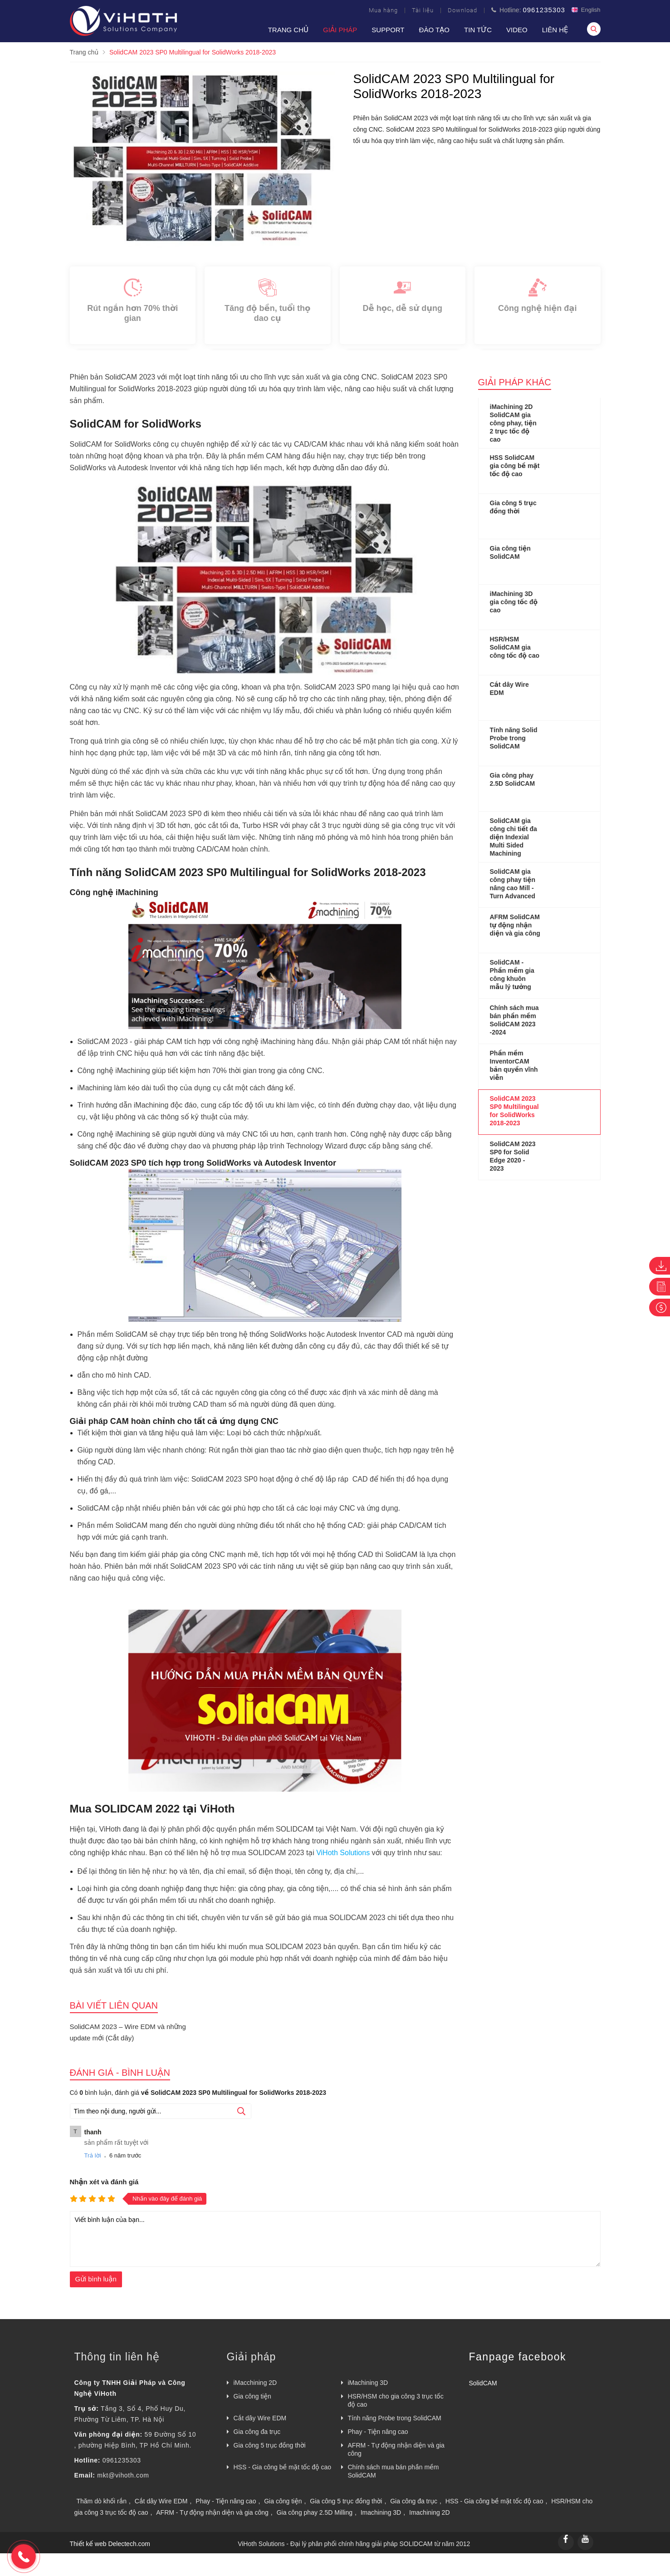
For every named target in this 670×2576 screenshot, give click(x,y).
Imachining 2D (429, 2512)
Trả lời (92, 2155)
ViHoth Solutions (343, 1853)
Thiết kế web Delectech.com (110, 2543)
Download (462, 10)
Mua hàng (383, 10)
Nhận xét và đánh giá (104, 2182)
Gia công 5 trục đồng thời (270, 2445)
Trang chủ (288, 30)
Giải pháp (340, 30)
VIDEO (517, 30)
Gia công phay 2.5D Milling (314, 2512)
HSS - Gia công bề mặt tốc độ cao (283, 2467)
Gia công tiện (252, 2396)
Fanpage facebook (518, 2357)
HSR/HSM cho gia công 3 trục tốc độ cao (396, 2400)
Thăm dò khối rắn (102, 2501)
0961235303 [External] (122, 2460)
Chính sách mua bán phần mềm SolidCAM (393, 2471)
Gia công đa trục (257, 2431)
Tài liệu (423, 10)
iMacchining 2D (255, 2382)
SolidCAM (483, 2383)
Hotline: (528, 10)
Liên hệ (555, 30)
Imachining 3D (381, 2512)
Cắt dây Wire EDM (260, 2418)
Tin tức (478, 30)
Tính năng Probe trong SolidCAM (394, 2418)
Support (388, 30)
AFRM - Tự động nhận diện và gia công (396, 2449)
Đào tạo (434, 30)
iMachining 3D (368, 2382)
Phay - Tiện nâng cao (378, 2431)
